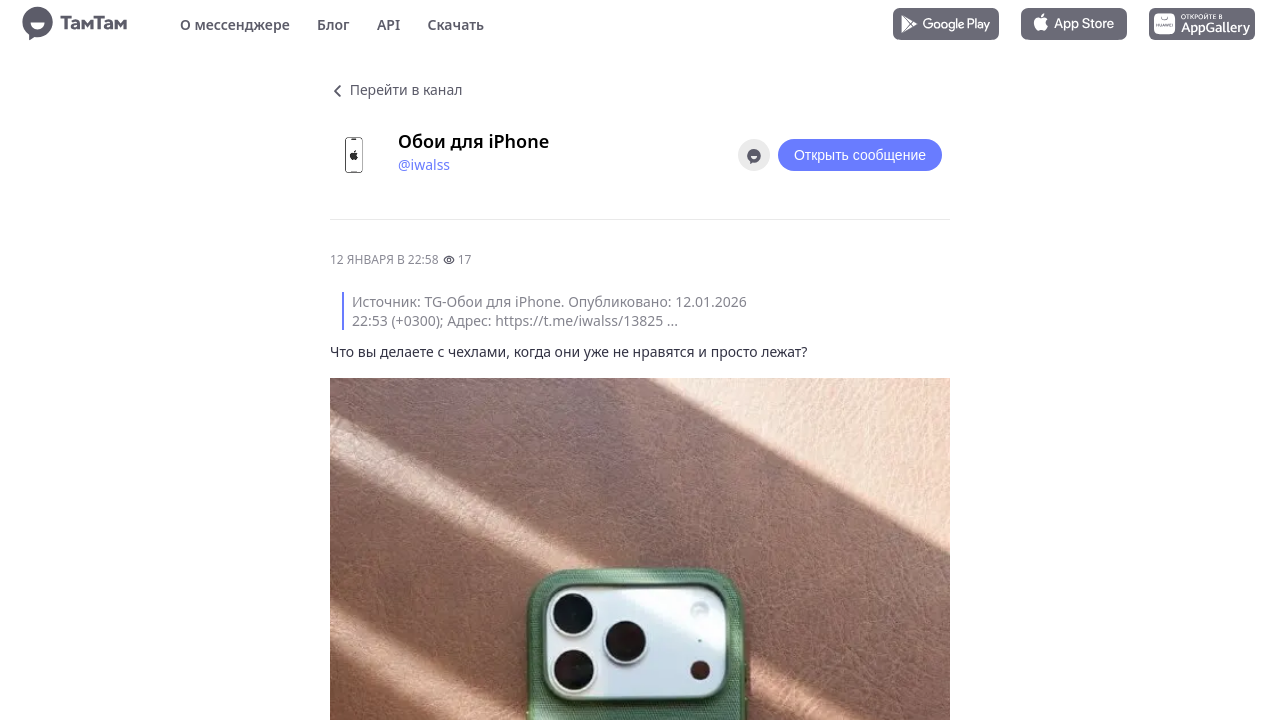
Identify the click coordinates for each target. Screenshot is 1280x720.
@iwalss (424, 164)
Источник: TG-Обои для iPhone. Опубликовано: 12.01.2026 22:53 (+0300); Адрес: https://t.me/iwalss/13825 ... (549, 311)
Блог (333, 24)
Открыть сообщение (860, 155)
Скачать (455, 24)
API (388, 24)
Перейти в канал (396, 89)
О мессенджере (235, 24)
